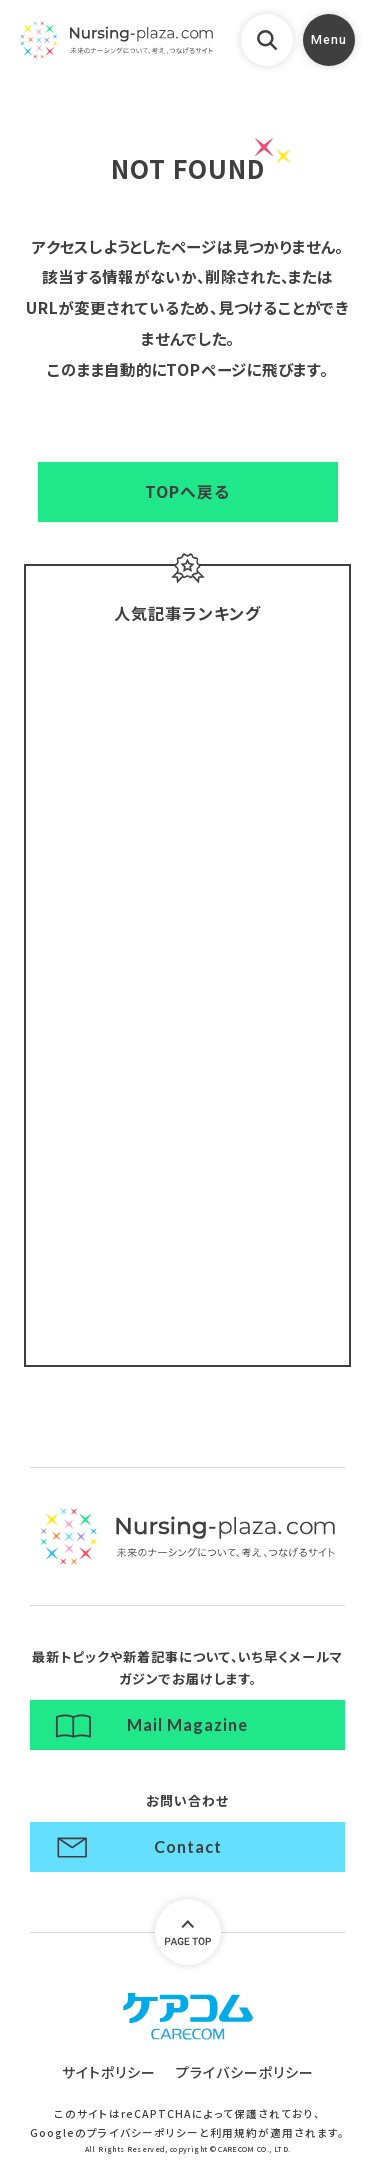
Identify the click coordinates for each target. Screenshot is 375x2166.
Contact (188, 1846)
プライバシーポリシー (245, 2072)
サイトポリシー (109, 2072)
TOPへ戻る (187, 491)
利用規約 (234, 2132)
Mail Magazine (187, 1724)
